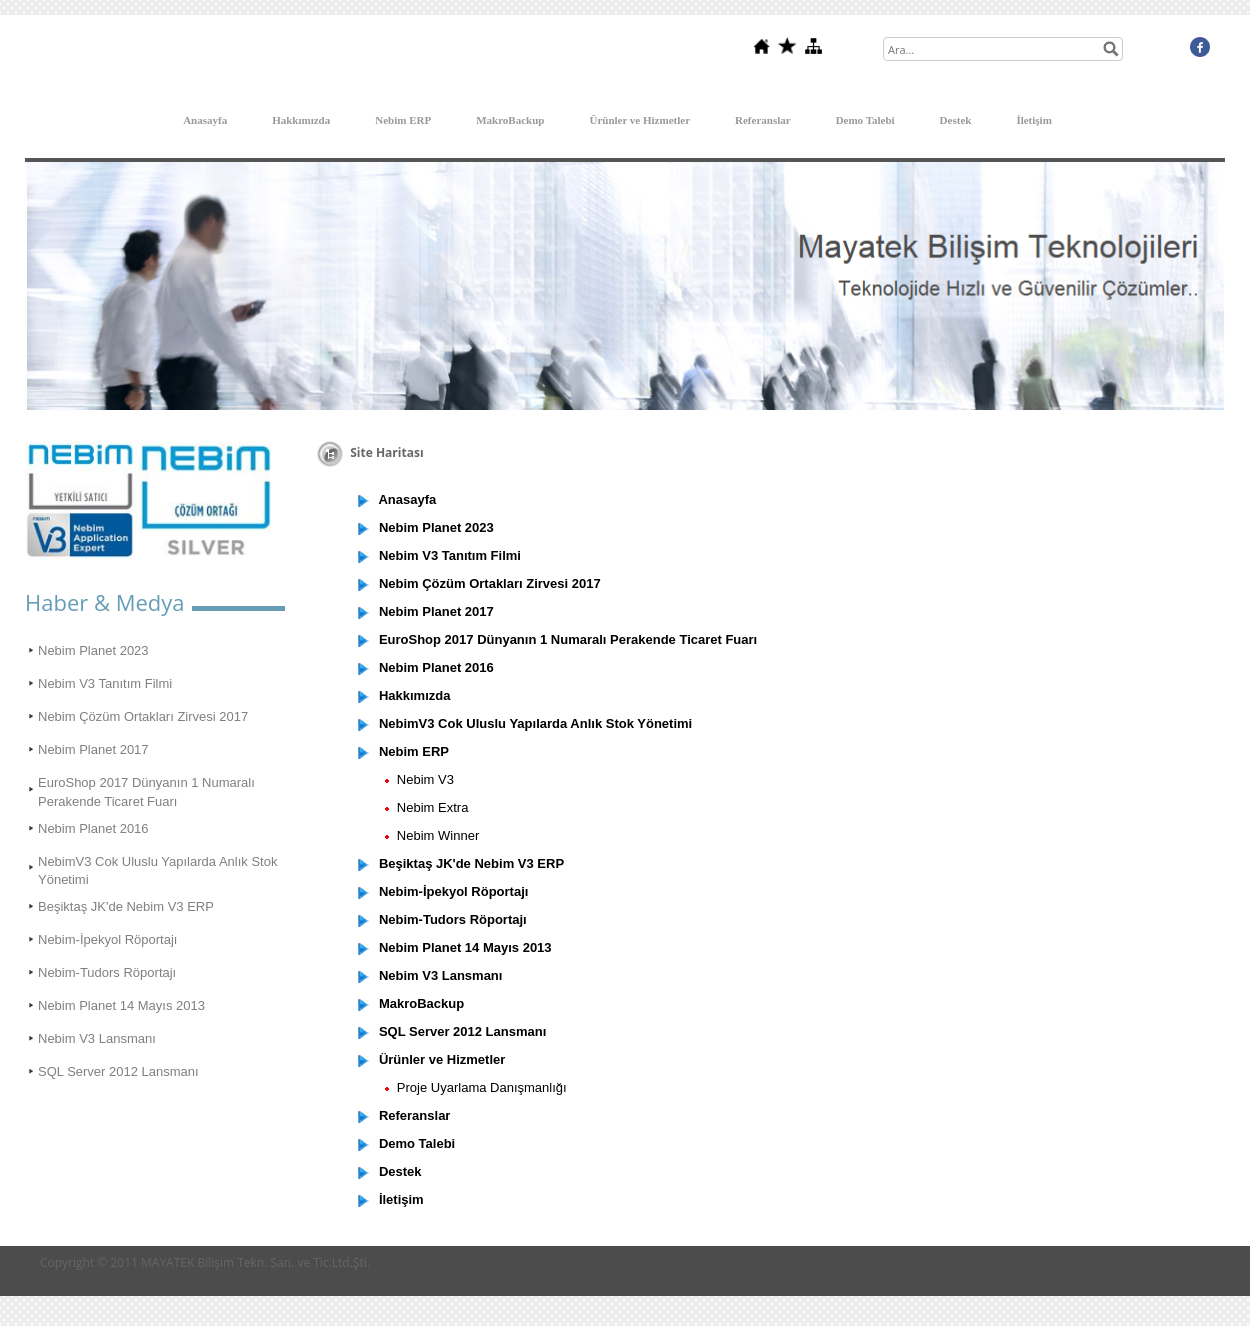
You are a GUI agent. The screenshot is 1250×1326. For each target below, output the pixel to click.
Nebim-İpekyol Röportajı (107, 939)
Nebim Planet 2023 (93, 650)
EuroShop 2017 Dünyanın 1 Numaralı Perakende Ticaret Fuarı (146, 791)
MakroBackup (510, 120)
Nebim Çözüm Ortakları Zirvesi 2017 (143, 716)
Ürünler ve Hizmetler (639, 120)
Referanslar (763, 120)
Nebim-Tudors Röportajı (107, 972)
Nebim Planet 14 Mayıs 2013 (121, 1005)
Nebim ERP (403, 120)
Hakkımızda (301, 120)
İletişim (1033, 120)
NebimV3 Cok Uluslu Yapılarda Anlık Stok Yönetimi (157, 870)
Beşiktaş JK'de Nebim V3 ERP (126, 906)
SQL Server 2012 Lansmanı (118, 1071)
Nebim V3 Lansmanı (97, 1038)
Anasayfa (205, 120)
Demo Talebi (865, 120)
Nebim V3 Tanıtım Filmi (105, 683)
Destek (956, 120)
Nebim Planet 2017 (93, 749)
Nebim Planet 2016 (93, 828)
